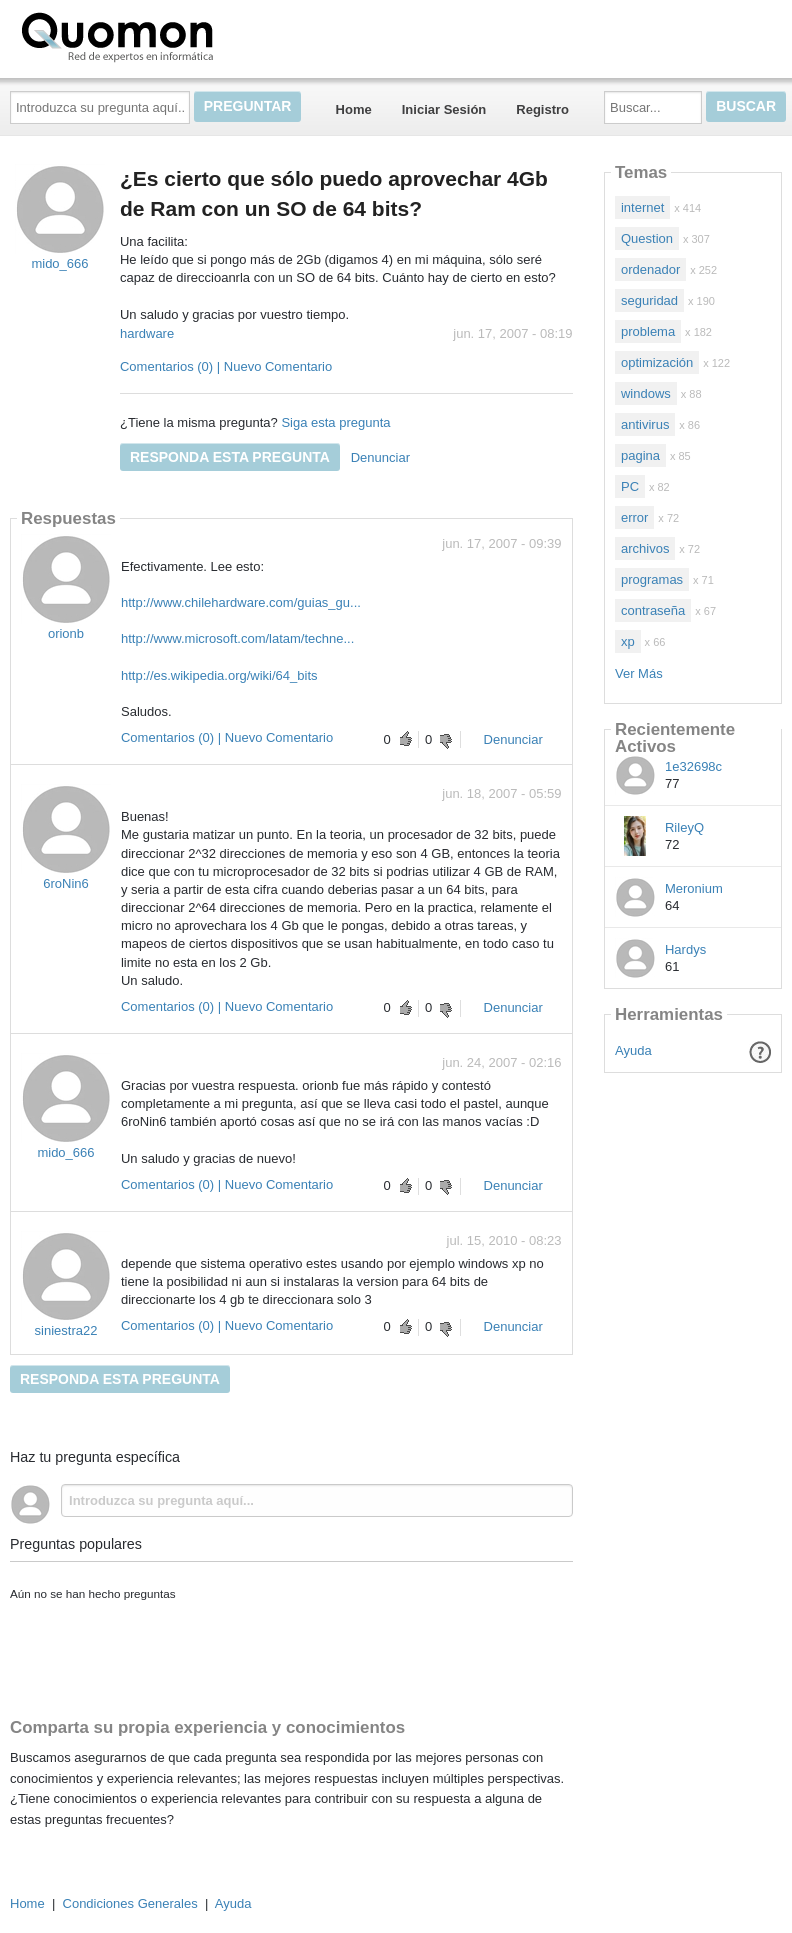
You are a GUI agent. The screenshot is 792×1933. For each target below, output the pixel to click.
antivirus (645, 424)
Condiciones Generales (130, 1903)
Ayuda (633, 1050)
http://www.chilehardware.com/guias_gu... (241, 602)
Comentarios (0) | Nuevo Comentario (226, 366)
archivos (645, 548)
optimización (657, 362)
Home (354, 109)
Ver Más (639, 673)
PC (630, 486)
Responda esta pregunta (230, 457)
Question (647, 238)
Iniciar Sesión (444, 109)
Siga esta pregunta (335, 422)
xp (628, 641)
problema (648, 331)
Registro (542, 109)
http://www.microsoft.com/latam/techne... (237, 638)
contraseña (653, 610)
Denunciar (380, 457)
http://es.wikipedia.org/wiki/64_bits (219, 675)
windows (646, 393)
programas (652, 579)
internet (642, 207)
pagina (640, 455)
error (634, 517)
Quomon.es (181, 35)
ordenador (650, 269)
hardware (147, 333)
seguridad (649, 300)
